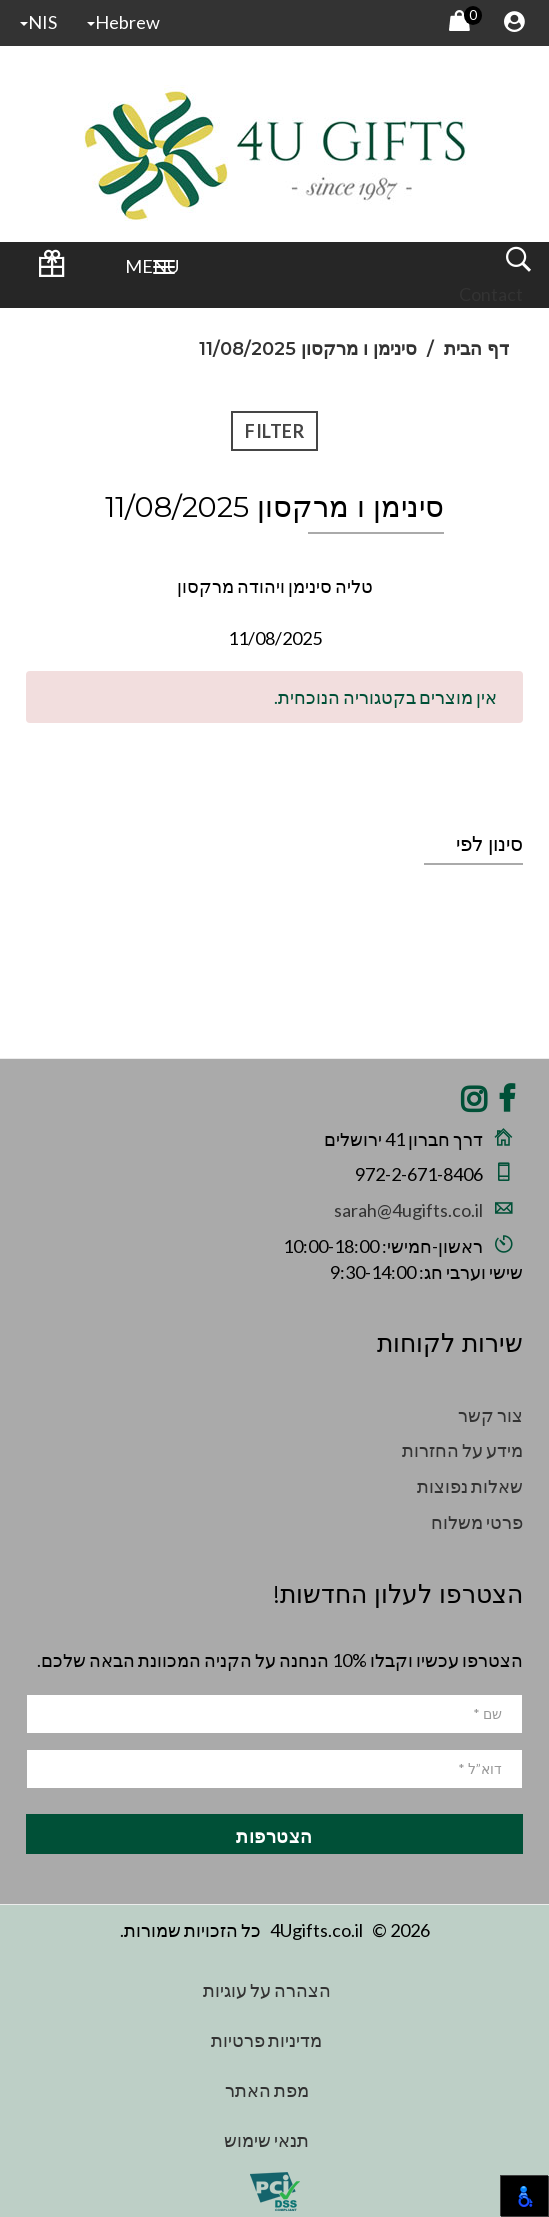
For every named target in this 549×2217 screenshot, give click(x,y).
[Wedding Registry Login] (51, 270)
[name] (274, 1714)
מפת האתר (267, 2090)
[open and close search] (518, 266)
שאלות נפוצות (470, 1486)
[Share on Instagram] (474, 1104)
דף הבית (476, 349)
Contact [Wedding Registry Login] (491, 294)
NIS (38, 22)
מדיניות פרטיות (266, 2040)
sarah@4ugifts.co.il (408, 1210)
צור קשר (490, 1415)
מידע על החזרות (462, 1450)
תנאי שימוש (266, 2140)
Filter (274, 431)
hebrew (123, 22)
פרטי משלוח (477, 1522)
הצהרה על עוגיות (267, 1990)
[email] (274, 1769)
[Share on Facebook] (506, 1104)
